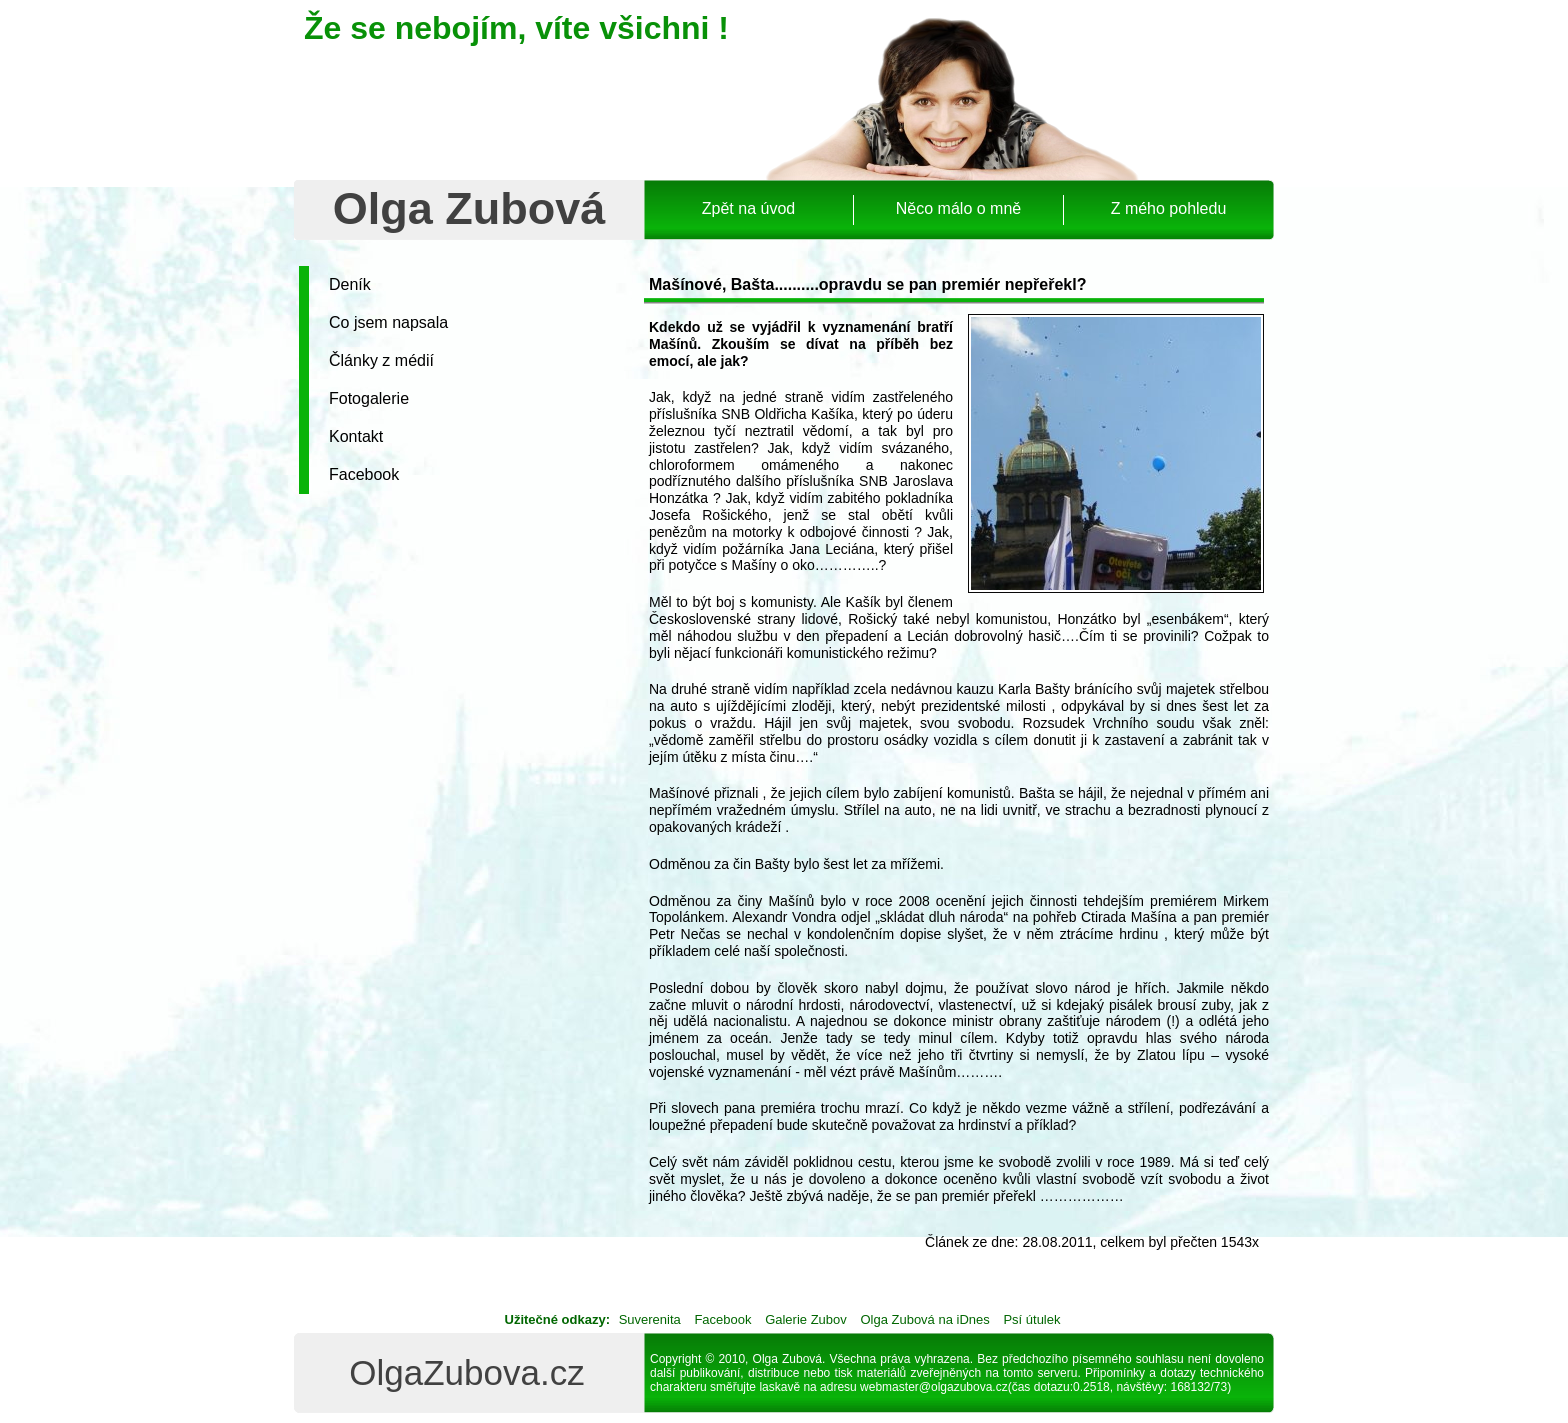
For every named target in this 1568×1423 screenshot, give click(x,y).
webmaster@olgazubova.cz (934, 1387)
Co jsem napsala (388, 322)
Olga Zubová (469, 208)
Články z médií (381, 360)
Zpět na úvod (748, 208)
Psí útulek (1031, 1319)
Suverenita (650, 1319)
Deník (350, 284)
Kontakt (356, 436)
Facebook (364, 474)
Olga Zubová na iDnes (924, 1319)
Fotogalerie (369, 398)
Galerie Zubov (806, 1319)
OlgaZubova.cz (466, 1372)
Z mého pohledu (1169, 208)
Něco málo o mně (958, 208)
